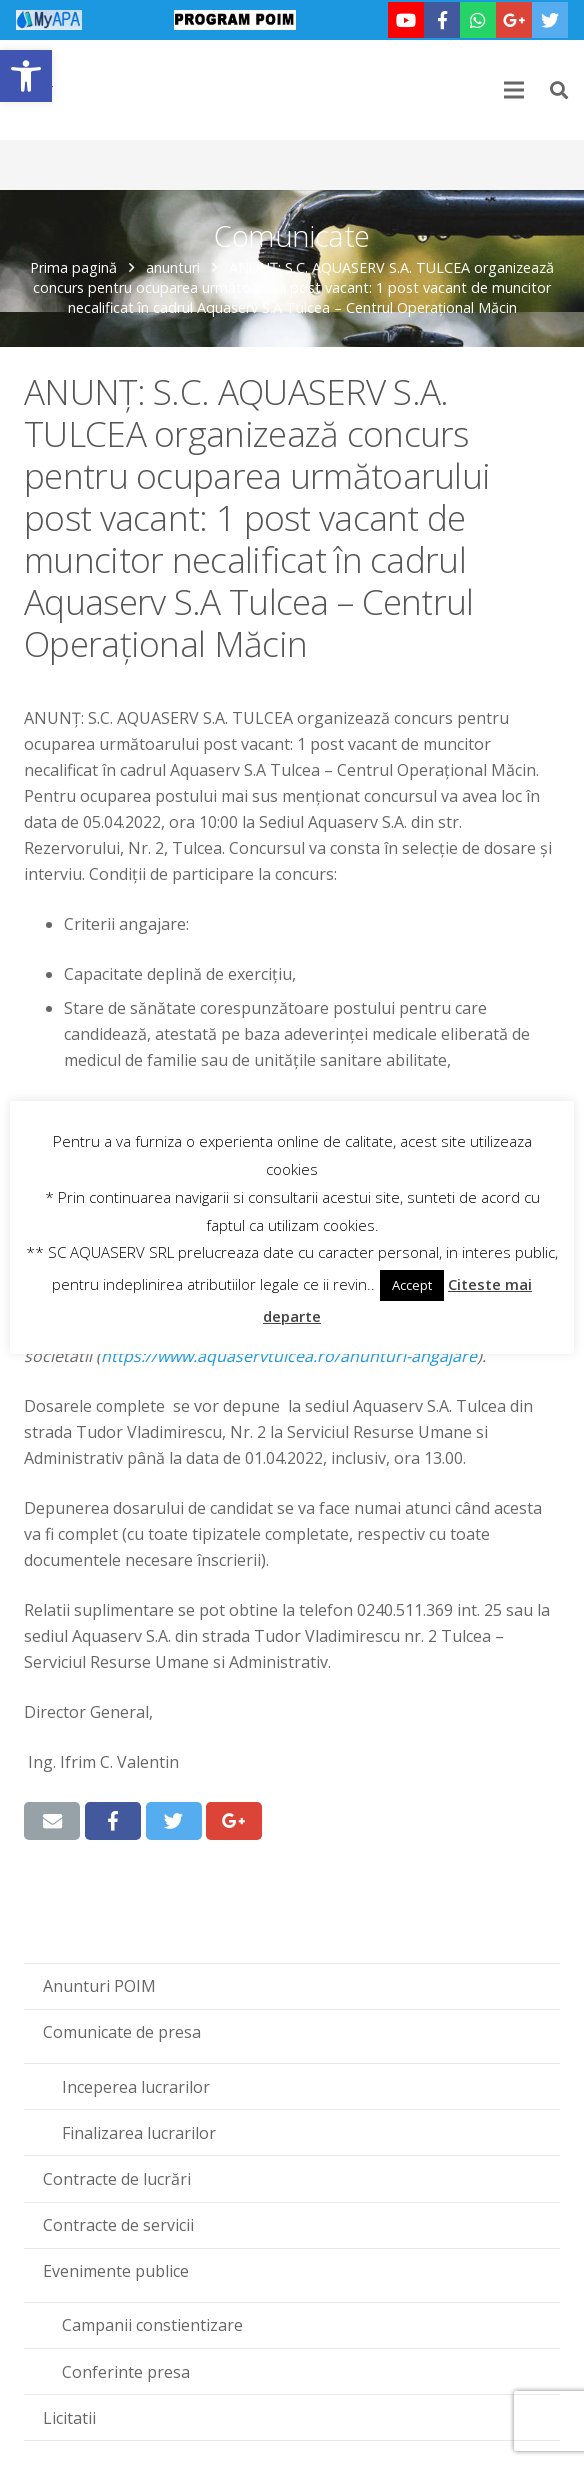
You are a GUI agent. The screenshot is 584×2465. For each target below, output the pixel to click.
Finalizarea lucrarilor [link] (139, 2133)
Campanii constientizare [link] (152, 2325)
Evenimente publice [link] (116, 2271)
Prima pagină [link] (73, 267)
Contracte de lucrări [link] (117, 2179)
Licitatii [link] (69, 2418)
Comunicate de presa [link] (122, 2032)
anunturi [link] (173, 267)
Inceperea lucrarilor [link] (136, 2087)
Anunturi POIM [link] (99, 1986)
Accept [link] (412, 1285)
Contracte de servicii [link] (118, 2225)
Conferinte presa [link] (126, 2372)
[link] (26, 76)
